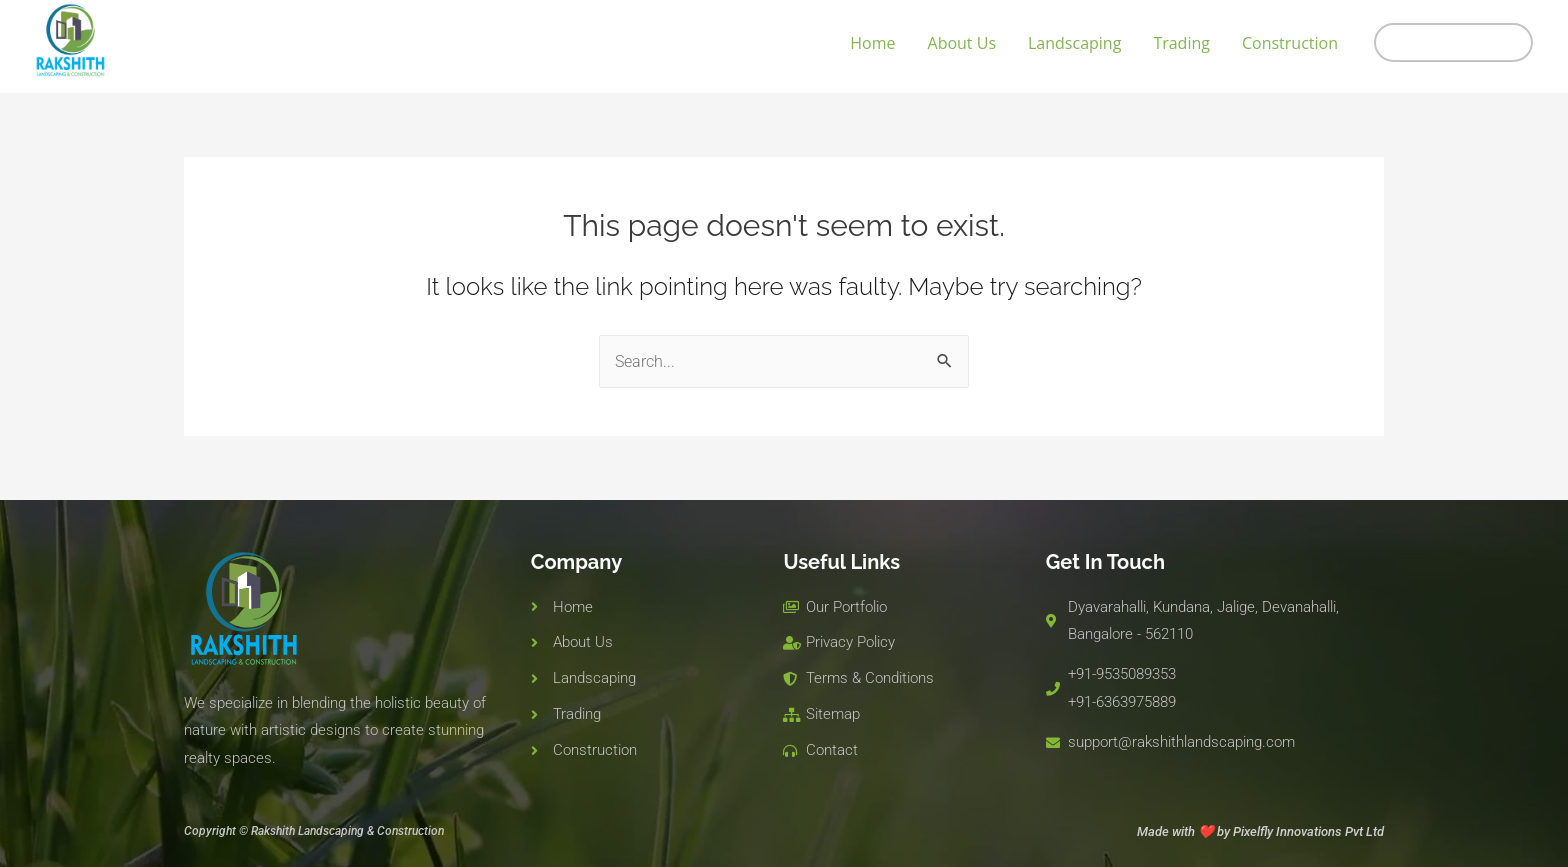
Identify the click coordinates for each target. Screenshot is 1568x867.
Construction (1290, 43)
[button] (1453, 42)
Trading (1181, 43)
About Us (962, 43)
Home (872, 43)
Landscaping (1074, 43)
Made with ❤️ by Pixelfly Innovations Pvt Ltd (1260, 831)
